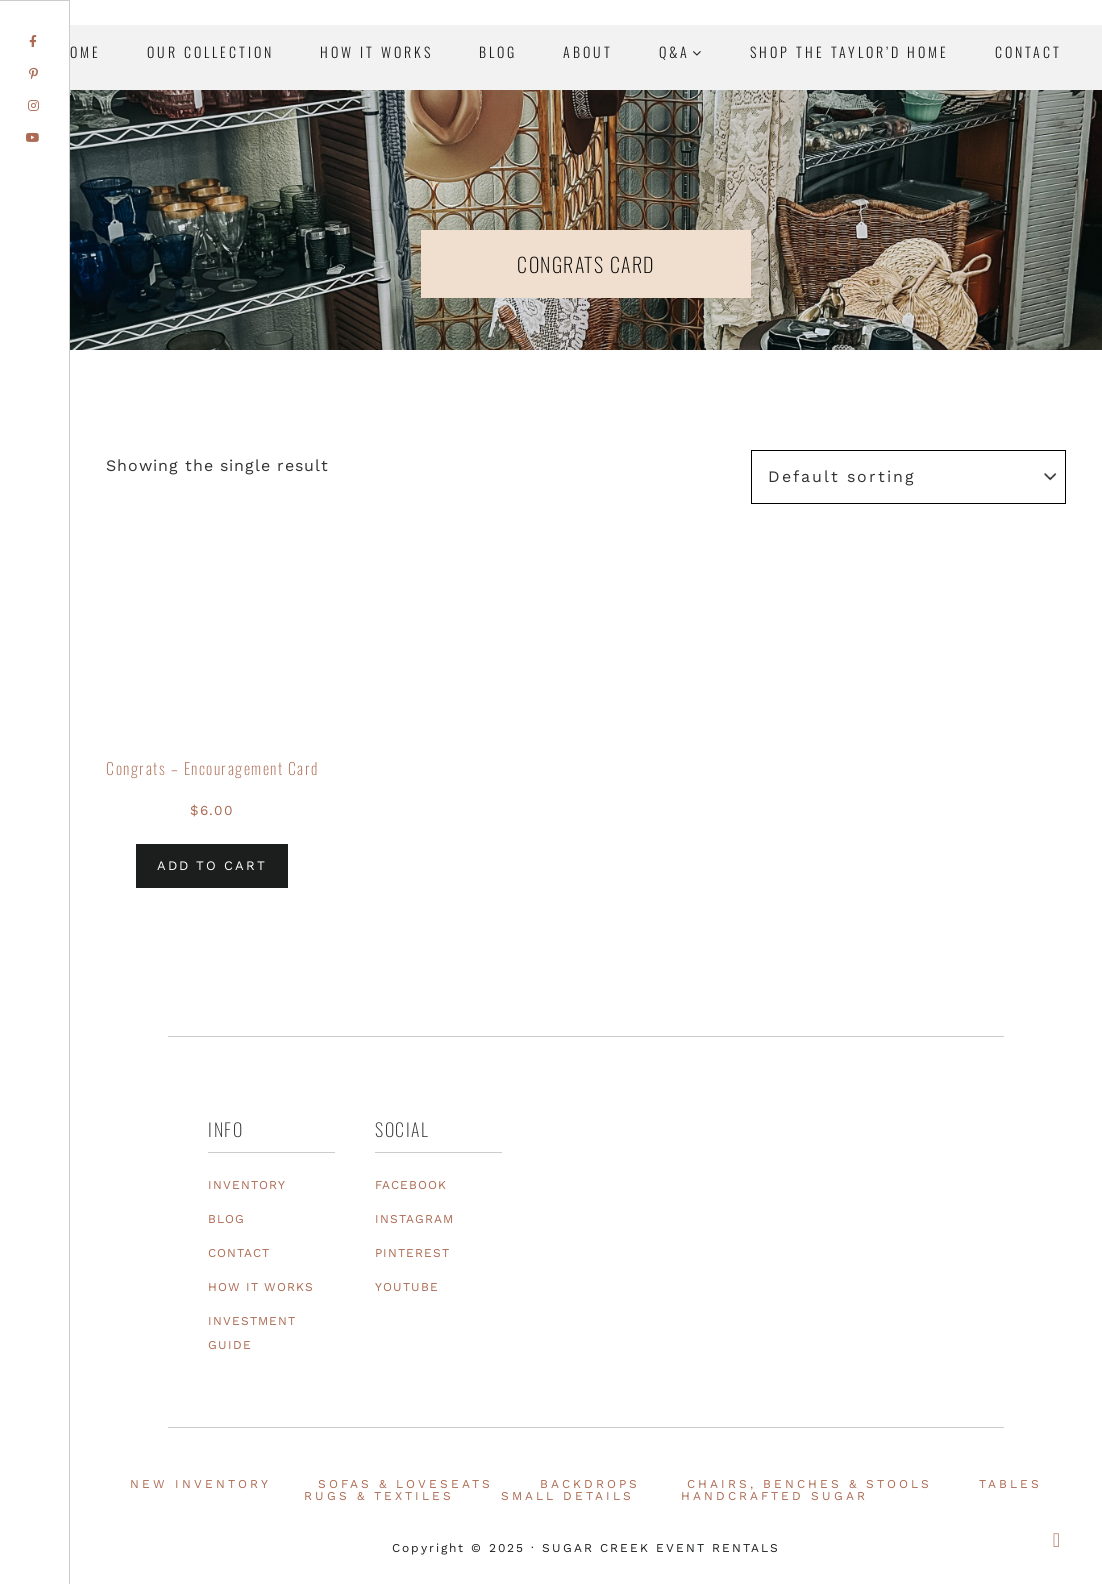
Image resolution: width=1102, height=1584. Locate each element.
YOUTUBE (407, 1287)
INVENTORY (247, 1185)
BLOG (226, 1219)
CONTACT (239, 1253)
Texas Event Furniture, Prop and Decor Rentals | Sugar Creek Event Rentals (962, 230)
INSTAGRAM (414, 1219)
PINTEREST (412, 1253)
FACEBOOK (411, 1185)
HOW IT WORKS (261, 1287)
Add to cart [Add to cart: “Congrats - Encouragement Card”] (212, 865)
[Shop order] (908, 477)
